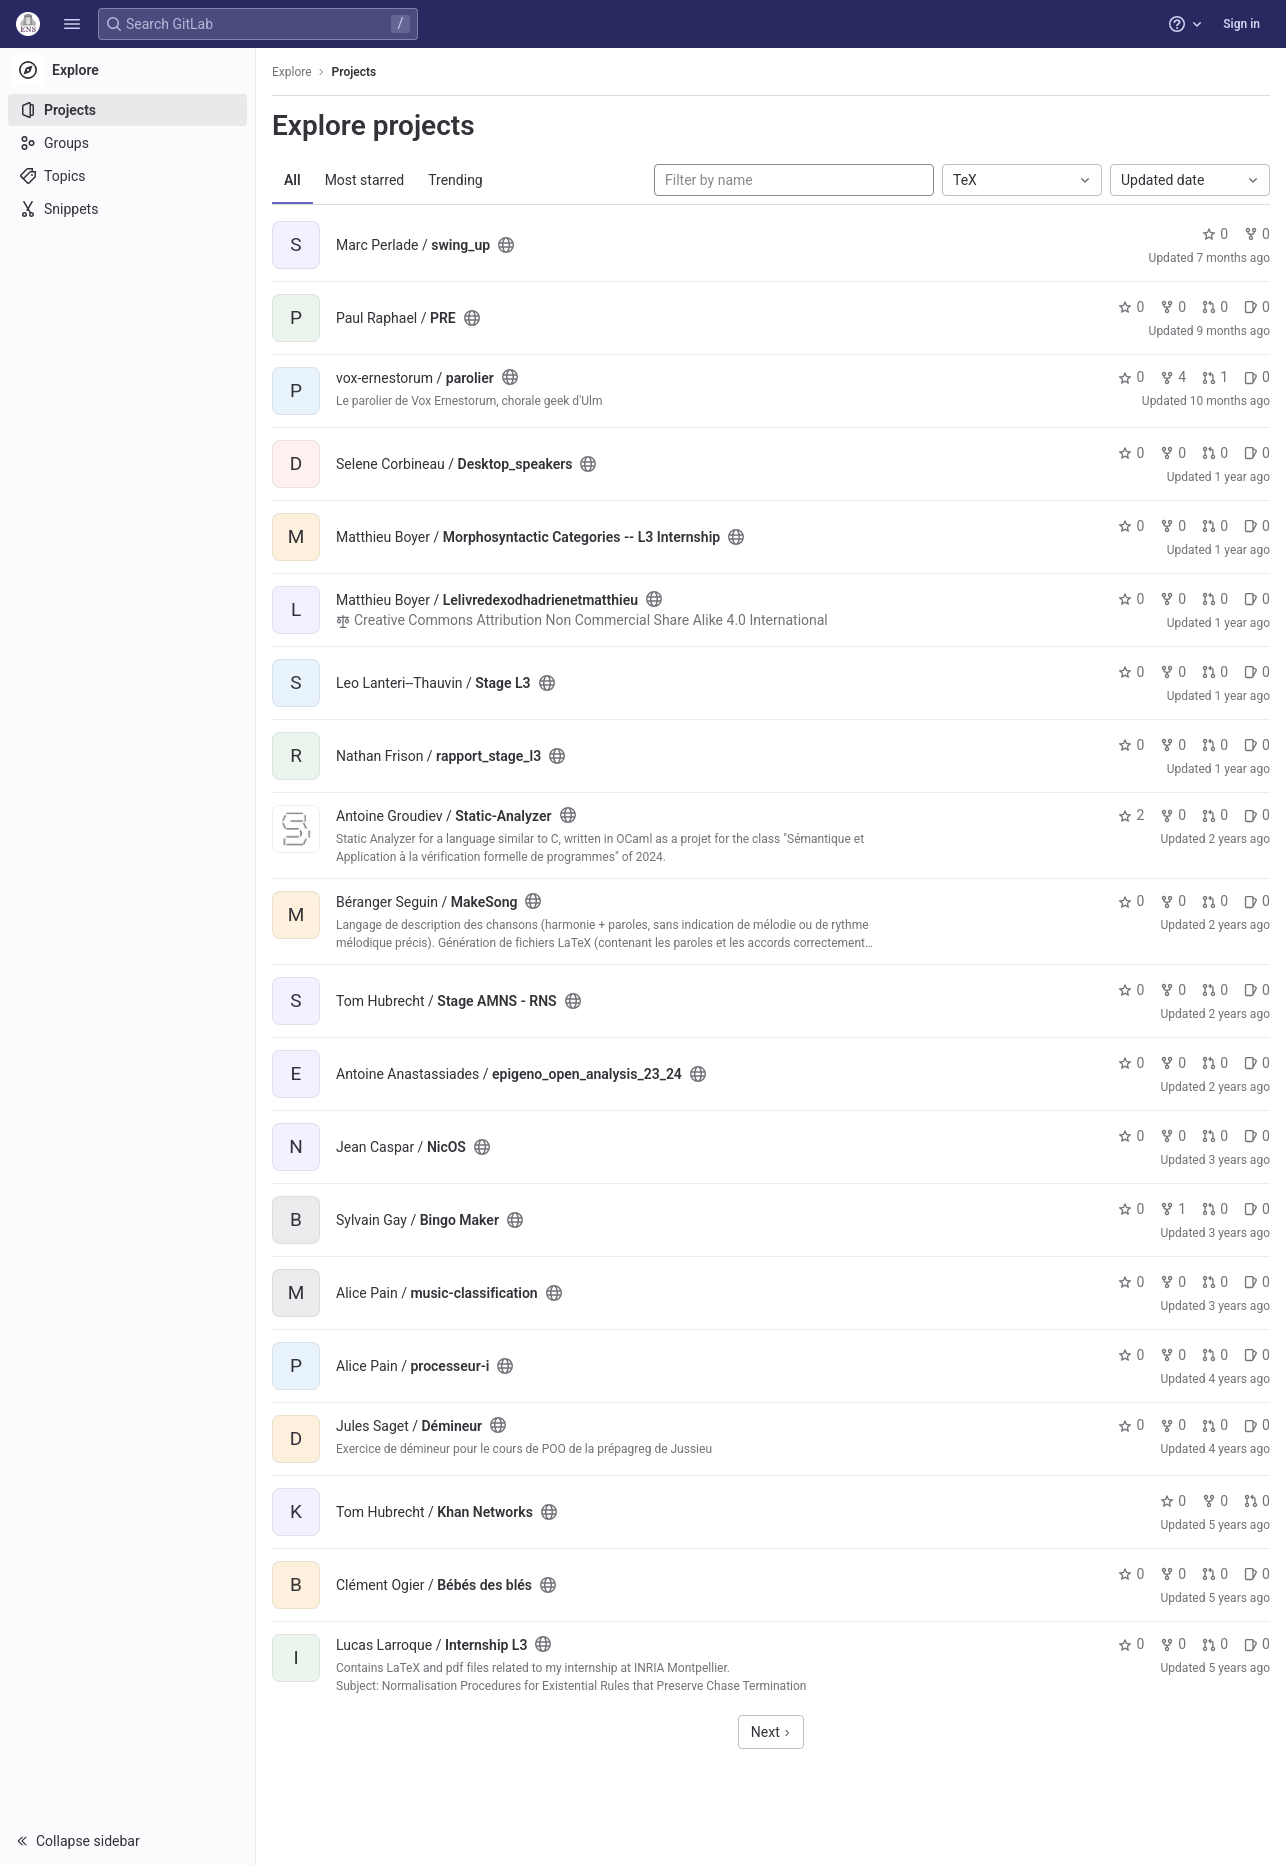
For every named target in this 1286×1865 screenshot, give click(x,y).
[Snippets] (127, 209)
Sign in (1241, 24)
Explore (292, 72)
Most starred (365, 180)
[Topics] (127, 176)
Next (771, 1732)
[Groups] (127, 143)
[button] (72, 24)
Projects (354, 72)
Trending (455, 180)
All (292, 180)
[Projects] (127, 110)
